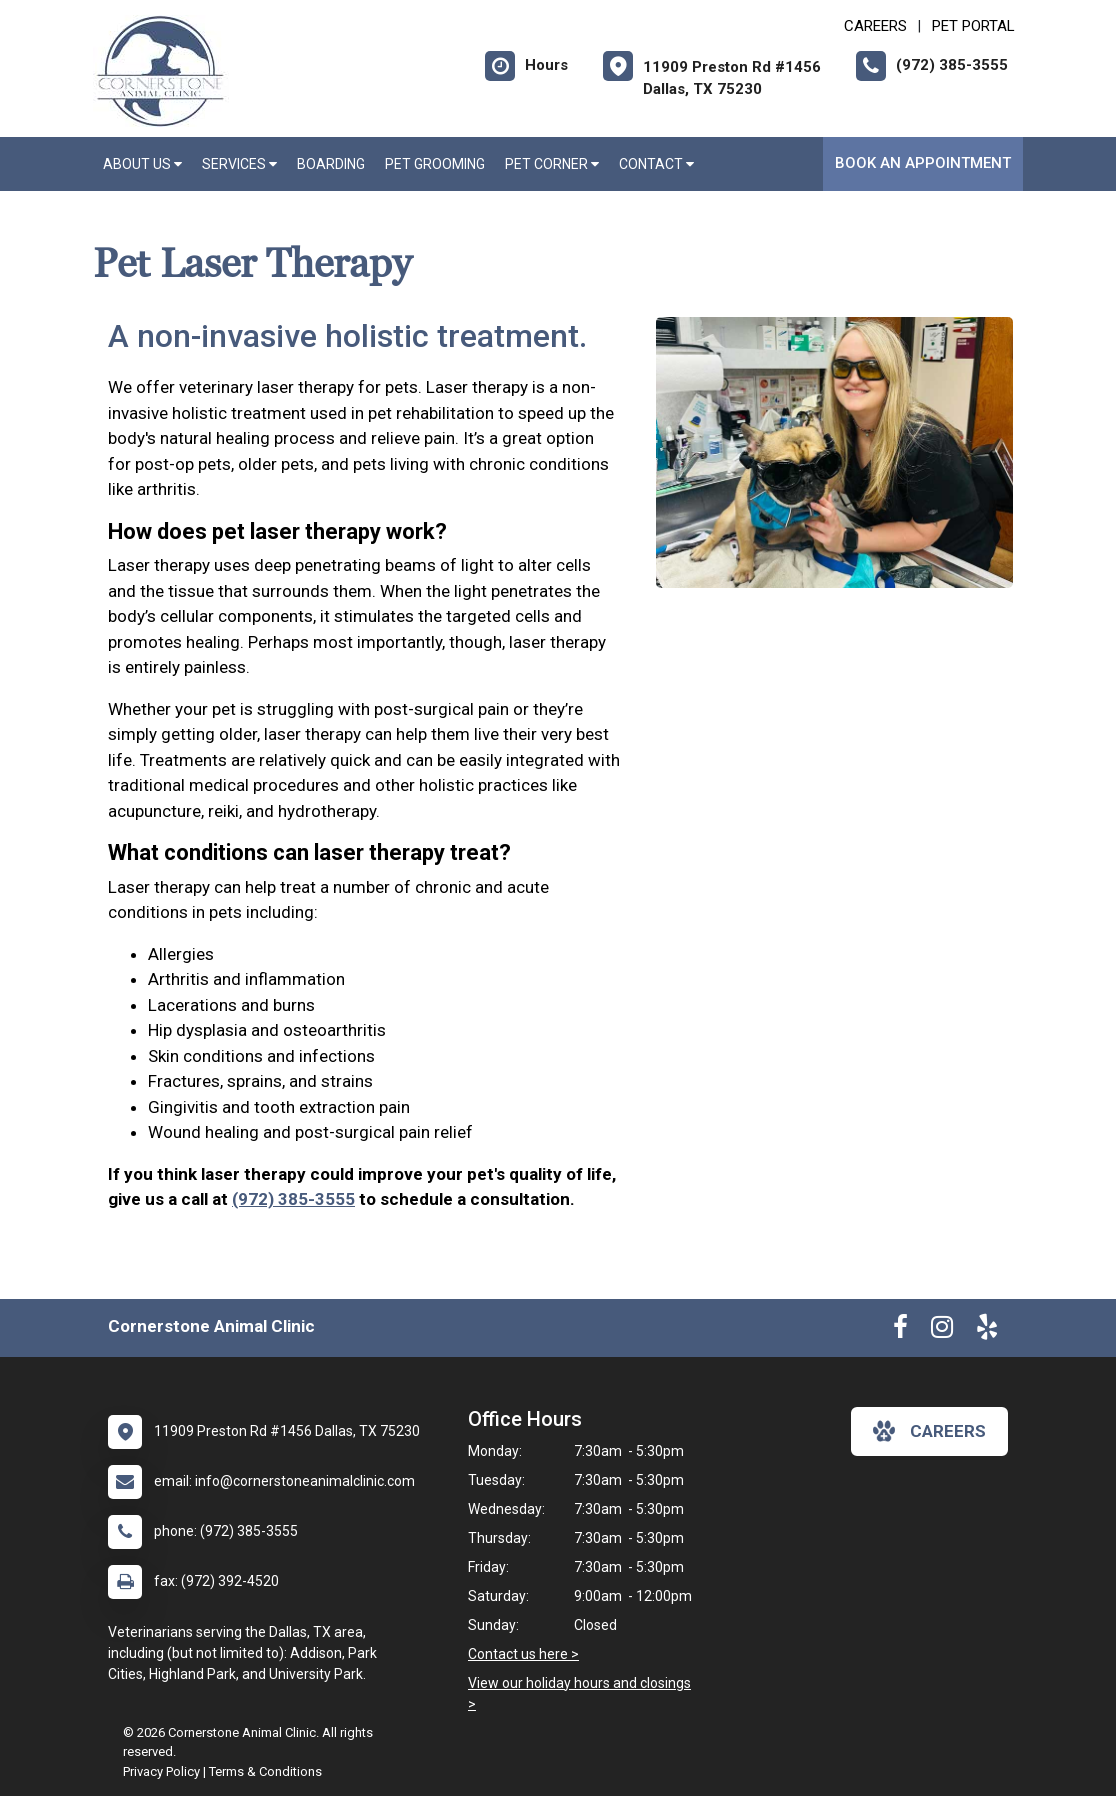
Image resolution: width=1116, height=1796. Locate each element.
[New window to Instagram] (942, 1331)
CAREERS (875, 26)
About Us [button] (142, 164)
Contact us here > (523, 1654)
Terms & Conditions (265, 1771)
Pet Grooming (435, 164)
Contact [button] (656, 164)
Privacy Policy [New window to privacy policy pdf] (161, 1771)
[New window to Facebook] (900, 1331)
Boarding (331, 164)
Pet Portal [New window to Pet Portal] (973, 26)
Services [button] (239, 164)
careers (929, 1431)
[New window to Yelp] (987, 1331)
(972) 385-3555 (293, 1199)
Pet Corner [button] (552, 164)
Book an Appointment (923, 163)
